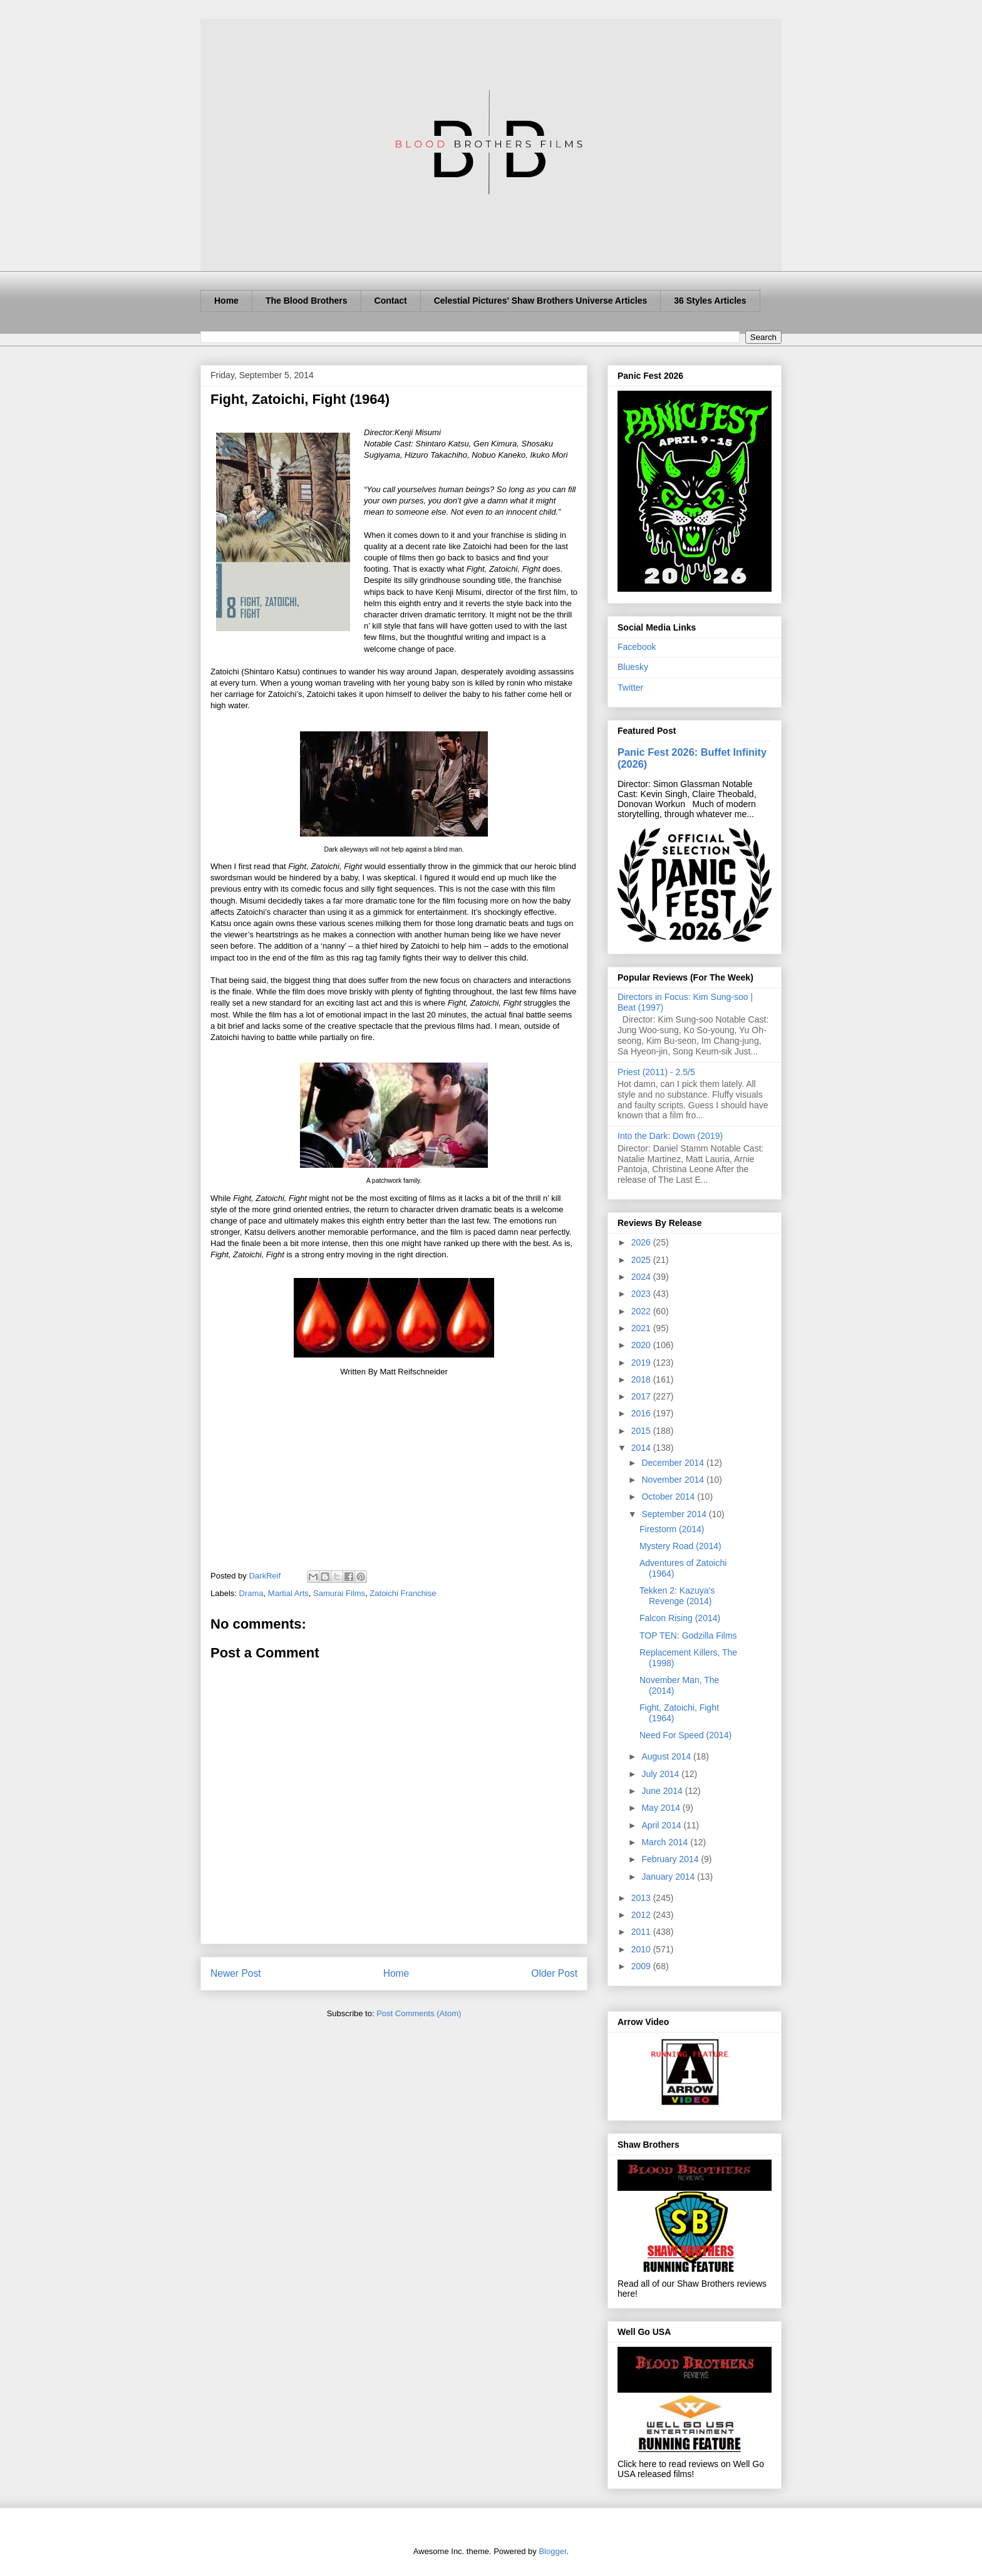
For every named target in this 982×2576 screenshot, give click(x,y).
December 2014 (673, 1463)
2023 (642, 1294)
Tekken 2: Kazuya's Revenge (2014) (677, 1595)
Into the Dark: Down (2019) (670, 1136)
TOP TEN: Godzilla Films (688, 1636)
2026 (642, 1242)
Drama (251, 1593)
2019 (642, 1363)
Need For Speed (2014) (685, 1735)
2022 (642, 1311)
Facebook (637, 647)
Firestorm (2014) (671, 1529)
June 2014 (663, 1791)
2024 (642, 1277)
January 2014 (669, 1877)
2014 (642, 1448)
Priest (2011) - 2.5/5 (656, 1072)
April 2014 (662, 1825)
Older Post (554, 1973)
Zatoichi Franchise (403, 1593)
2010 (642, 1949)
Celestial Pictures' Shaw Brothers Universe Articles (541, 301)
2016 (642, 1413)
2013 (642, 1898)
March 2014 (665, 1842)
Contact (391, 301)
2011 (642, 1932)
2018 (642, 1379)
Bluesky (633, 667)
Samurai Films (339, 1593)
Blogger (552, 2551)
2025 (642, 1260)
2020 (642, 1345)
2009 (642, 1966)
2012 (642, 1915)
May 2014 (661, 1808)
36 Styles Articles (710, 301)
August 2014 (667, 1756)
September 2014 (674, 1514)
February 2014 (671, 1859)
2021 (642, 1328)
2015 (642, 1431)
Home (226, 301)
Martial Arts (288, 1593)
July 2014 (661, 1774)
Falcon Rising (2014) (679, 1618)
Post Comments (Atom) (418, 2013)
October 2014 (669, 1497)
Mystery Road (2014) (680, 1546)
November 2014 (673, 1480)
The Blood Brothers (307, 301)
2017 (642, 1396)
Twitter (630, 688)
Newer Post (235, 1973)
